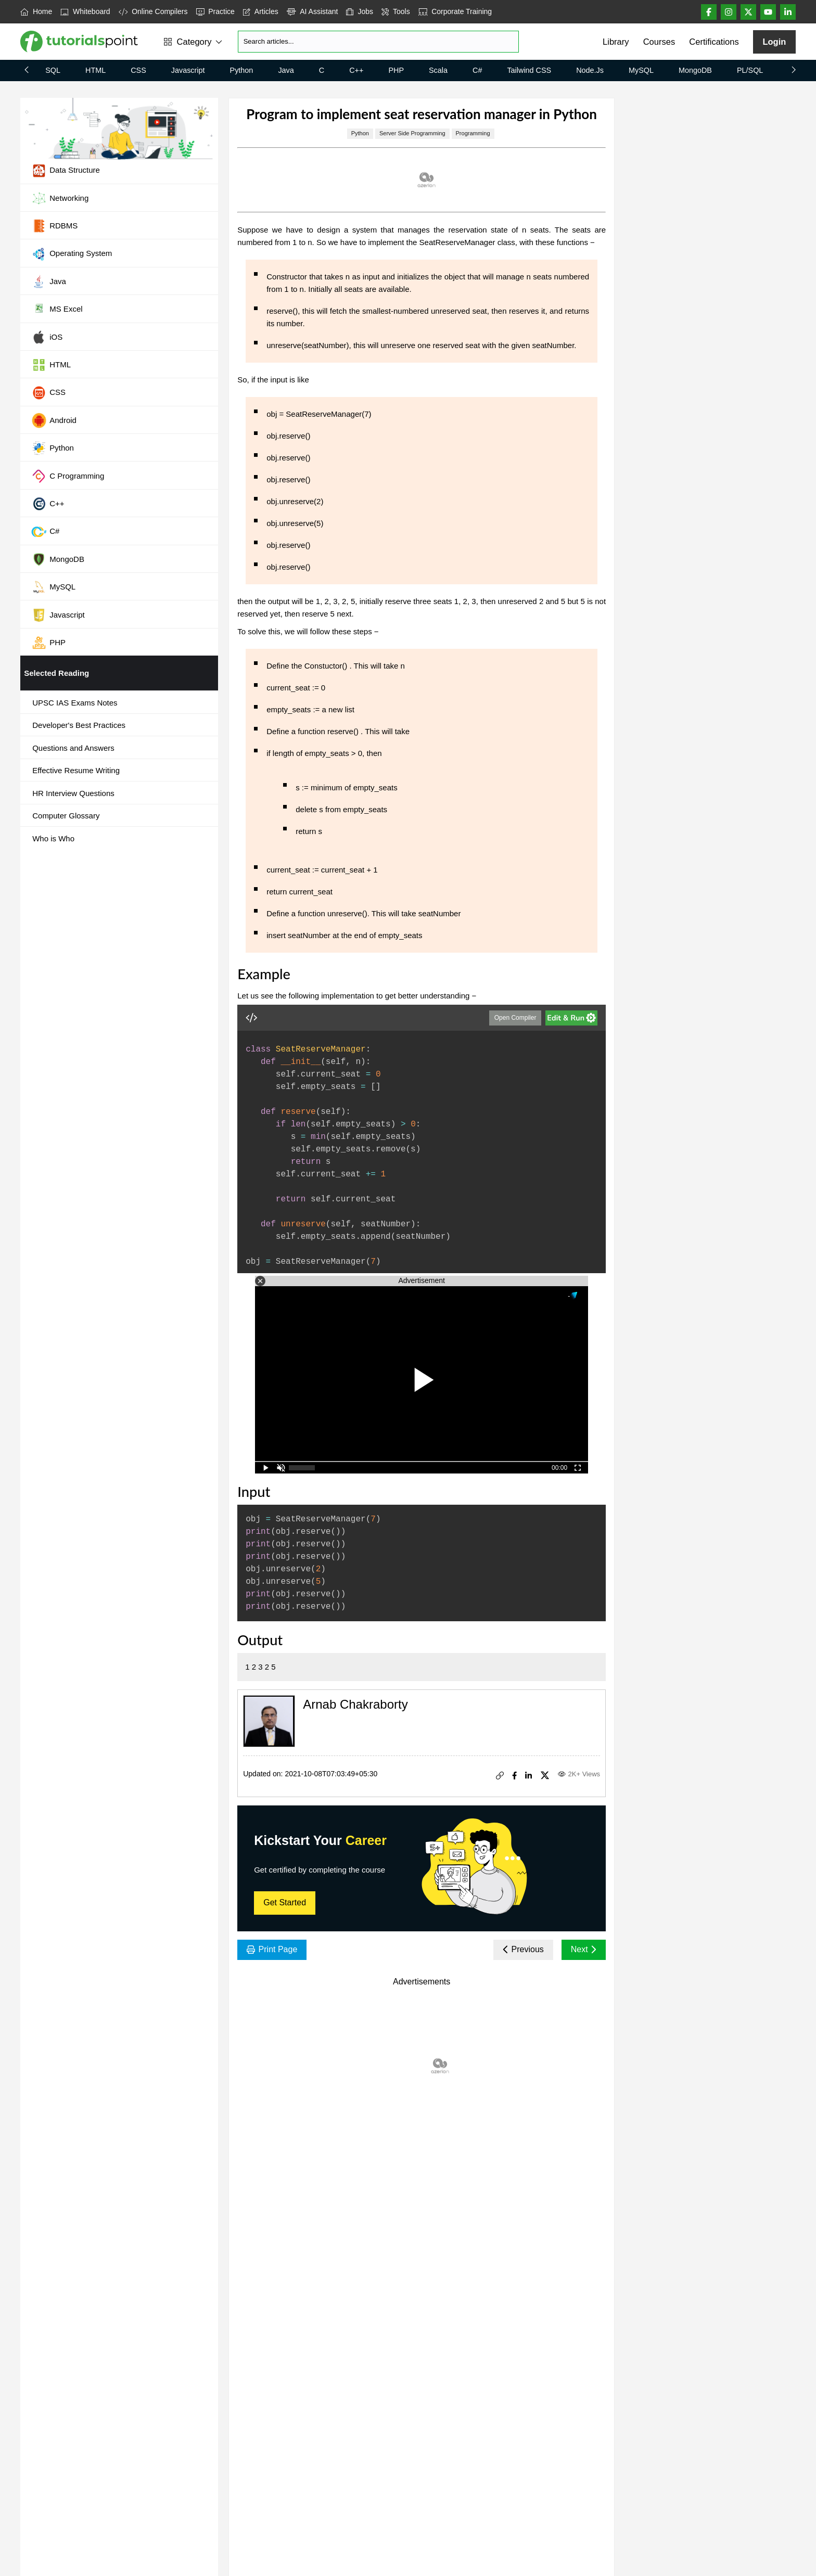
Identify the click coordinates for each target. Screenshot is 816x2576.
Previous (523, 1949)
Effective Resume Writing (76, 770)
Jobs (359, 11)
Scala (438, 70)
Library (616, 41)
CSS (138, 70)
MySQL (641, 70)
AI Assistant (312, 11)
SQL (52, 70)
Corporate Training (455, 11)
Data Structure (65, 170)
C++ (356, 70)
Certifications (713, 41)
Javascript (188, 70)
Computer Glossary (65, 815)
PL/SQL (750, 70)
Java (286, 70)
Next (583, 1949)
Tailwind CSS (529, 70)
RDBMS (54, 226)
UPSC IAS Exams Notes (74, 702)
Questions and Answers (73, 748)
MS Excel (56, 309)
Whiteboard (85, 11)
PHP (396, 70)
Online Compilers (153, 11)
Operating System (71, 254)
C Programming (67, 476)
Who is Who (53, 838)
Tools (395, 11)
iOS (46, 337)
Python (241, 70)
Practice (215, 11)
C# (477, 70)
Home (36, 11)
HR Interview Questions (73, 793)
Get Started (284, 1902)
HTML (95, 70)
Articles (260, 11)
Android (53, 420)
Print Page (272, 1949)
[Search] (378, 42)
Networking (59, 198)
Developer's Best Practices (78, 725)
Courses (659, 41)
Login (774, 41)
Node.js (590, 70)
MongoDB (695, 70)
